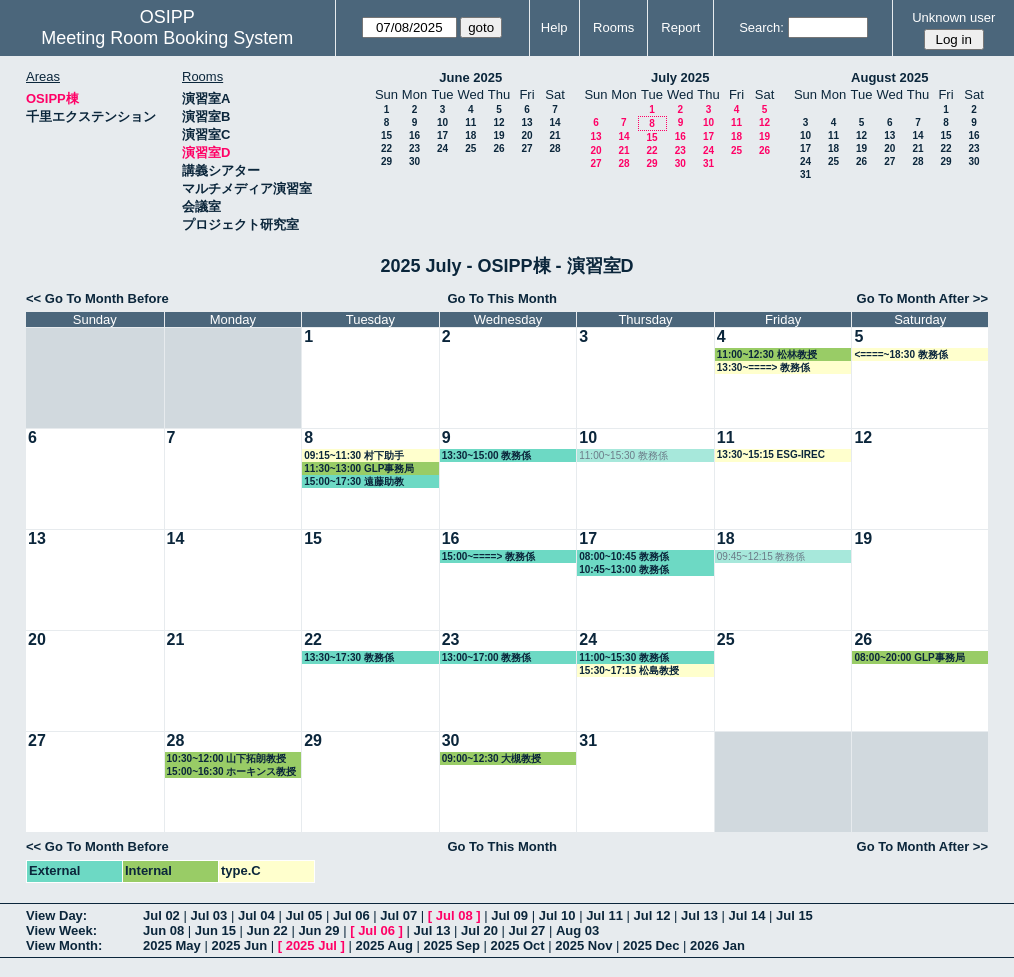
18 (470, 135)
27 (526, 148)
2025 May (172, 945)
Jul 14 (747, 915)
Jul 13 (699, 915)
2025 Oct (517, 945)
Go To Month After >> (922, 298)
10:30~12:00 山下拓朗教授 (227, 758)
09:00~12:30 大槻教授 (492, 758)
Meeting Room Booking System (167, 38)
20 (526, 135)
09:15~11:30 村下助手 (354, 455)
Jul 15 (794, 915)
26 (498, 148)
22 (386, 148)
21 (554, 135)
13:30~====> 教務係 (763, 367)
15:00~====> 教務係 (488, 556)
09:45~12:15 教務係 (761, 556)
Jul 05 (303, 915)
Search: (761, 27)
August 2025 (889, 77)
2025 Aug (384, 945)
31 (708, 163)
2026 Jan (717, 945)
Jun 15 (215, 930)
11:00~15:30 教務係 (623, 455)
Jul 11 (604, 915)
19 (498, 135)
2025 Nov (583, 945)
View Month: (64, 945)
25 (470, 148)
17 (442, 135)
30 (414, 161)
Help (554, 27)
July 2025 (680, 77)
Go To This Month (502, 298)
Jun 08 (163, 930)
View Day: (56, 915)
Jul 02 (161, 915)
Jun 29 (318, 930)
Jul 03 (208, 915)
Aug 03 (577, 930)
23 (414, 148)
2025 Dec (651, 945)
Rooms (613, 27)
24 (442, 148)
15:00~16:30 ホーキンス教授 (232, 771)
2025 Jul (311, 945)
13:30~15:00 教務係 (487, 455)
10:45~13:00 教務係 (624, 569)
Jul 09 (509, 915)
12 (498, 122)
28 (554, 148)
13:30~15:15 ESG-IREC (771, 454)
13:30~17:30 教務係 (349, 657)
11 (470, 122)
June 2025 (470, 77)
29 (386, 161)
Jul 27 (527, 930)
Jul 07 (398, 915)
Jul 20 (479, 930)
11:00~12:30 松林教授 (767, 354)
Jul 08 (454, 915)
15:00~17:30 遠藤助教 (354, 481)
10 (442, 122)
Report (680, 27)
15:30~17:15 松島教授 (629, 670)
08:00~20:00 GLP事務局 (909, 657)
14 (554, 122)
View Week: (61, 930)
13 (526, 122)
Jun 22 (267, 930)
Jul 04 (256, 915)
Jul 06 (351, 915)
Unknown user (953, 17)
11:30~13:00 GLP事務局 (359, 468)
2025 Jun (239, 945)
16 (414, 135)
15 (386, 135)
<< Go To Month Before (97, 298)
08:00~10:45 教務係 (624, 556)
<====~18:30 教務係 (900, 354)
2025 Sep (451, 945)
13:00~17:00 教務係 (487, 657)
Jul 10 (557, 915)
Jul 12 (652, 915)
